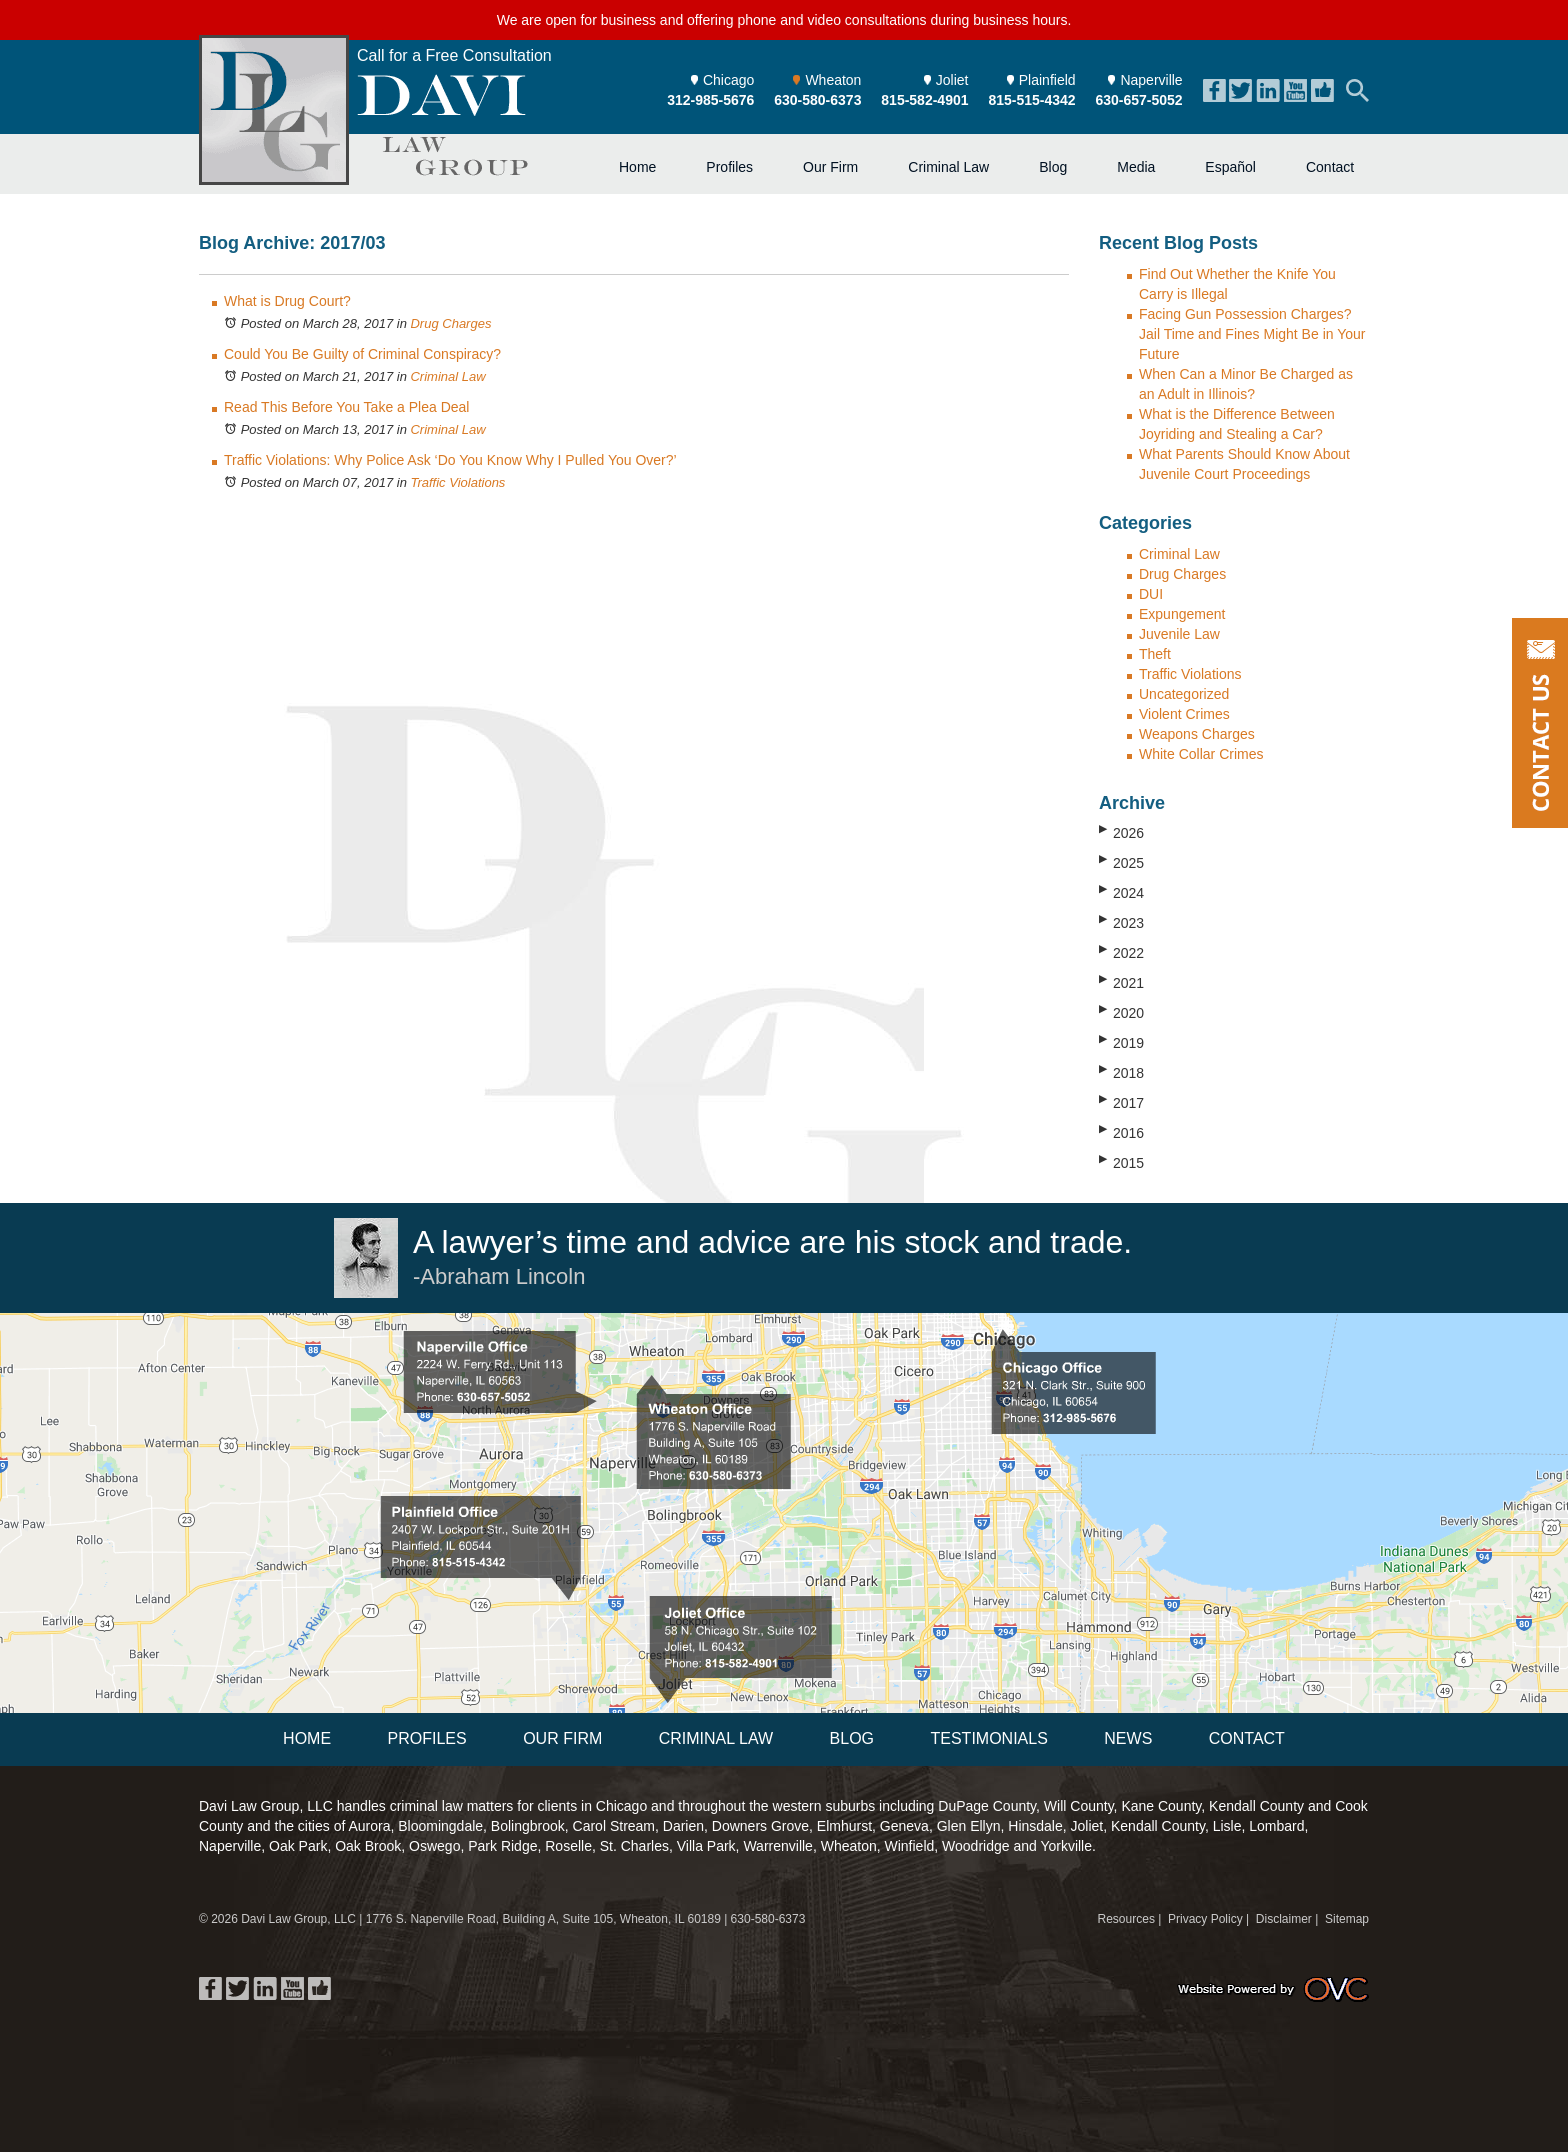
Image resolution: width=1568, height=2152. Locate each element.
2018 (1121, 1072)
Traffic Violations (457, 482)
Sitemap (1347, 1919)
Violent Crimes (1184, 714)
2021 (1121, 982)
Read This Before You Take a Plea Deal (346, 407)
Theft (1155, 654)
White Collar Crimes (1201, 754)
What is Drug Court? (287, 301)
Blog (1053, 167)
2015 (1121, 1162)
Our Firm (830, 167)
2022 (1121, 952)
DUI (1151, 594)
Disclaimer (1284, 1919)
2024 (1121, 892)
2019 (1121, 1042)
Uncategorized (1184, 694)
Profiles (729, 167)
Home (637, 167)
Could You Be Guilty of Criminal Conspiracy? (362, 354)
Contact (1330, 167)
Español (1230, 167)
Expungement (1182, 614)
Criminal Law (948, 167)
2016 (1121, 1132)
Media (1136, 167)
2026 (1121, 832)
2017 (1121, 1102)
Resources (1126, 1919)
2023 (1121, 922)
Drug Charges (450, 323)
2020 (1121, 1012)
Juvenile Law (1179, 634)
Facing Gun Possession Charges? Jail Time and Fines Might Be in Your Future (1252, 334)
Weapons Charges (1197, 734)
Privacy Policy (1205, 1919)
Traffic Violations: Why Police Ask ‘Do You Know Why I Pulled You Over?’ (450, 460)
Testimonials (988, 1738)
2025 (1121, 862)
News (1128, 1738)
